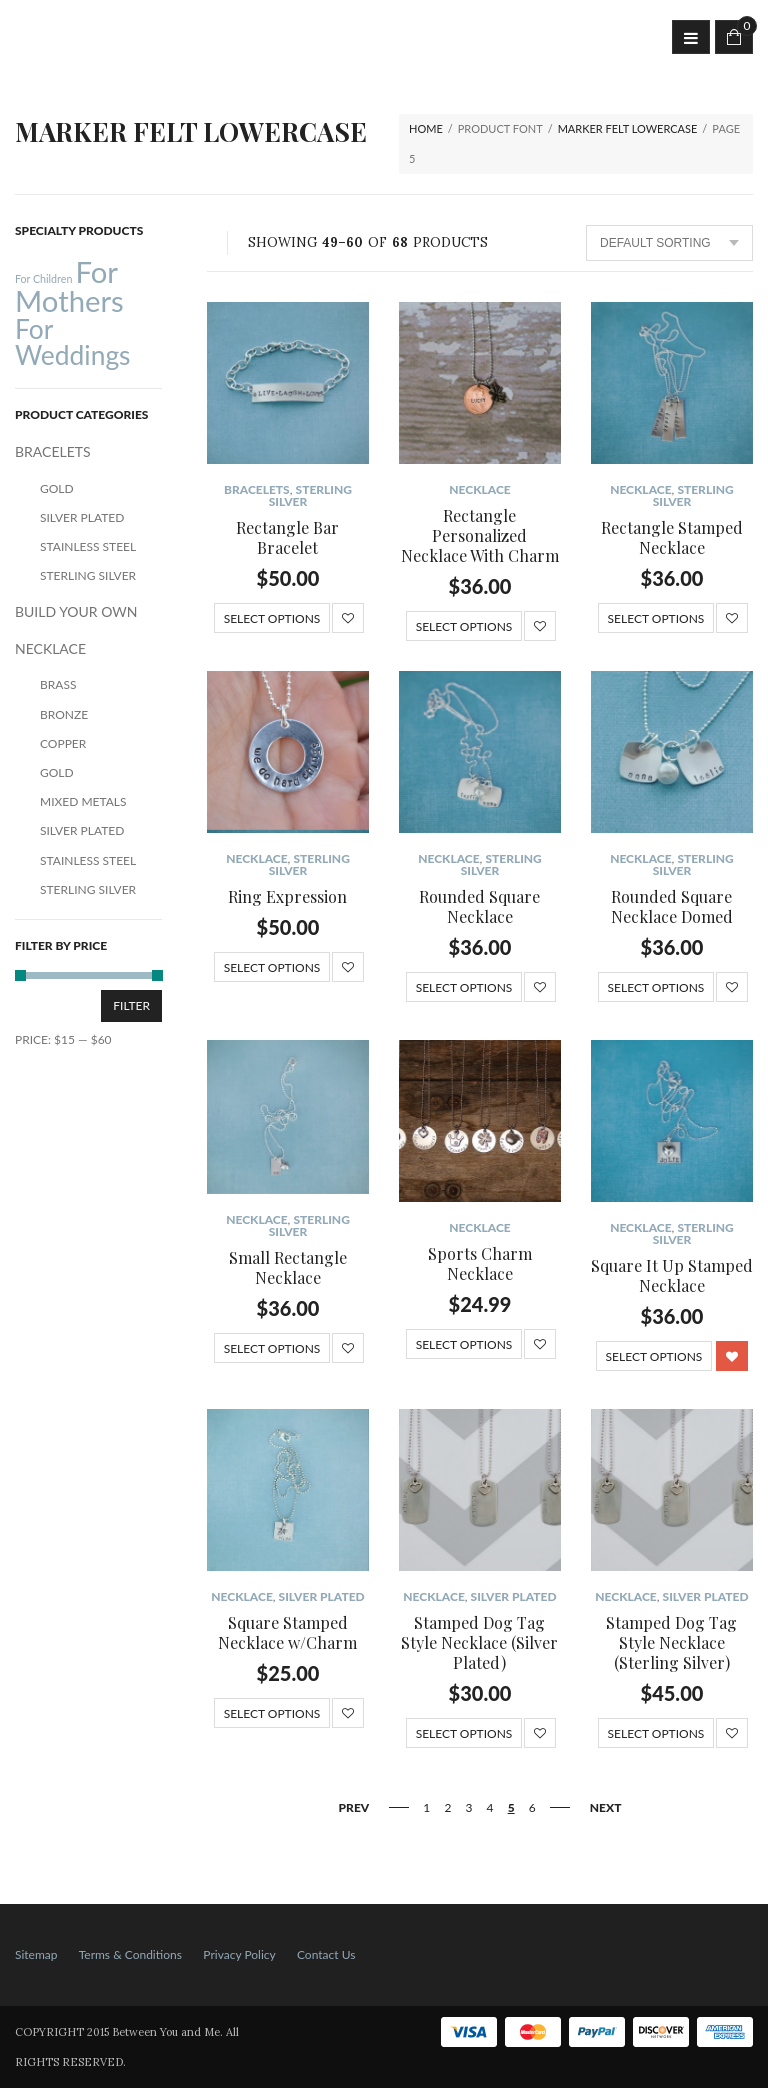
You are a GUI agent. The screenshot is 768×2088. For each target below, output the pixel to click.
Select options (272, 618)
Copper (63, 743)
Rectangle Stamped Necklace (672, 537)
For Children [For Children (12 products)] (43, 278)
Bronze (64, 714)
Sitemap (36, 1954)
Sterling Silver (310, 495)
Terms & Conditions (130, 1954)
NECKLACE (479, 489)
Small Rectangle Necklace (288, 1267)
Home (426, 128)
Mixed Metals (83, 801)
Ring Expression (287, 896)
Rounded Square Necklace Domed (672, 906)
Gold (57, 488)
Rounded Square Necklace (479, 906)
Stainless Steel (88, 546)
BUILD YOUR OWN (76, 611)
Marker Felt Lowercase (628, 128)
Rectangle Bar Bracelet (287, 537)
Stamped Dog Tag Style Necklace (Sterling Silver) (671, 1642)
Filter (131, 1005)
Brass (58, 684)
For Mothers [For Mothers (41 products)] (69, 286)
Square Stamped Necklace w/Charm (287, 1632)
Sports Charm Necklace (480, 1263)
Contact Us (326, 1954)
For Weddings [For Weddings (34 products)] (73, 342)
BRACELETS (257, 489)
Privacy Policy (239, 1954)
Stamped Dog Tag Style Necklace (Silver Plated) (479, 1642)
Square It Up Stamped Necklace (672, 1275)
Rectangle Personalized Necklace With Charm (480, 535)
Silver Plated (322, 1596)
